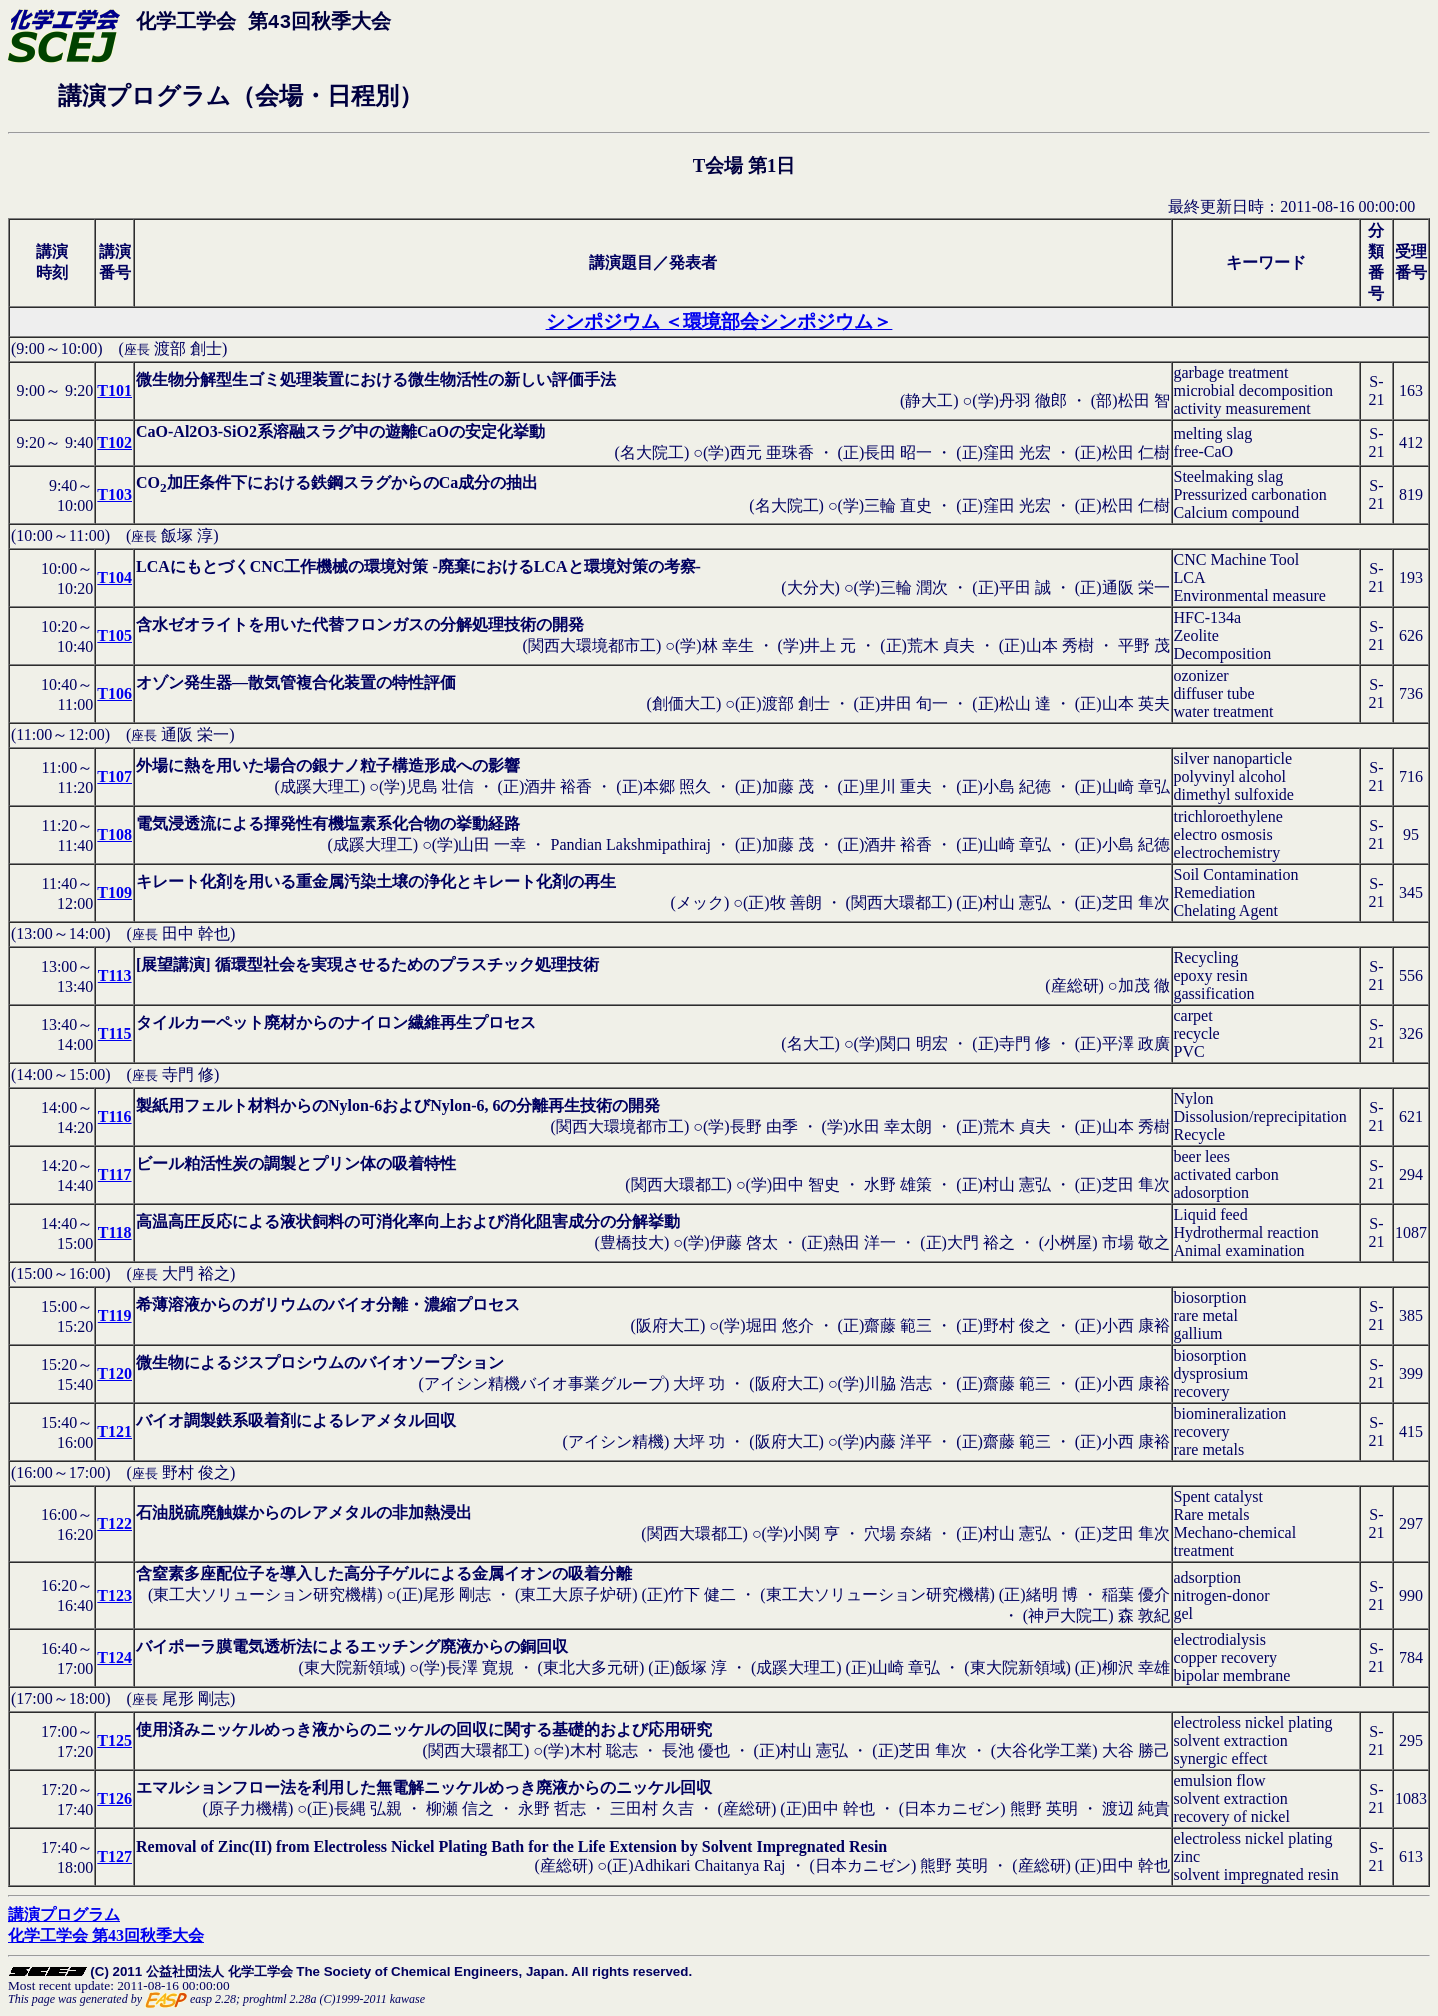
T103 (114, 494)
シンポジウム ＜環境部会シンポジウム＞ (719, 321)
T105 (114, 635)
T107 (114, 776)
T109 (114, 892)
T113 (115, 975)
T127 (114, 1856)
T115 (115, 1033)
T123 (114, 1595)
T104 (114, 577)
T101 (114, 390)
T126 (114, 1798)
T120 (114, 1373)
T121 (114, 1431)
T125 (114, 1740)
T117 (115, 1174)
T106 (114, 693)
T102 (114, 442)
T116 (115, 1116)
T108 (114, 834)
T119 (115, 1315)
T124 (114, 1657)
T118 (115, 1232)
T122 (114, 1523)
